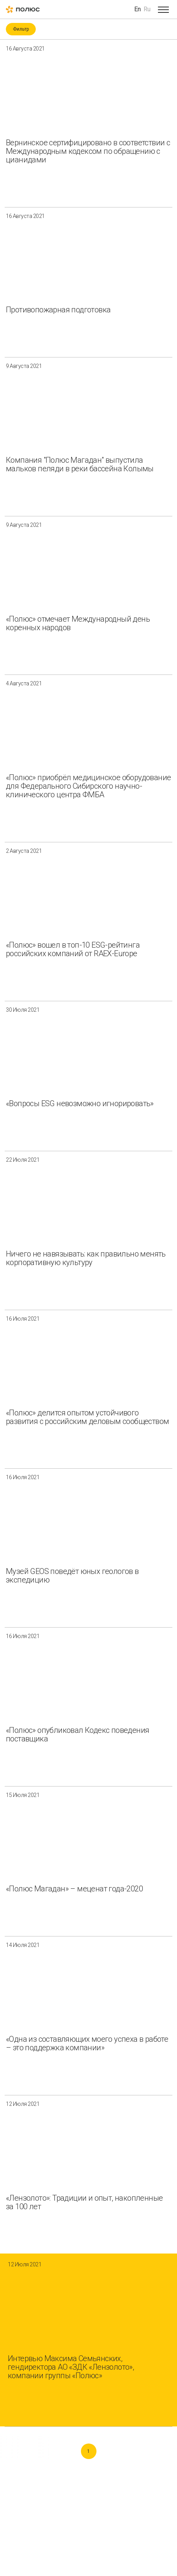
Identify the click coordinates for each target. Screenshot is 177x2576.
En (137, 9)
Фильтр (21, 29)
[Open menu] (163, 9)
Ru (147, 9)
